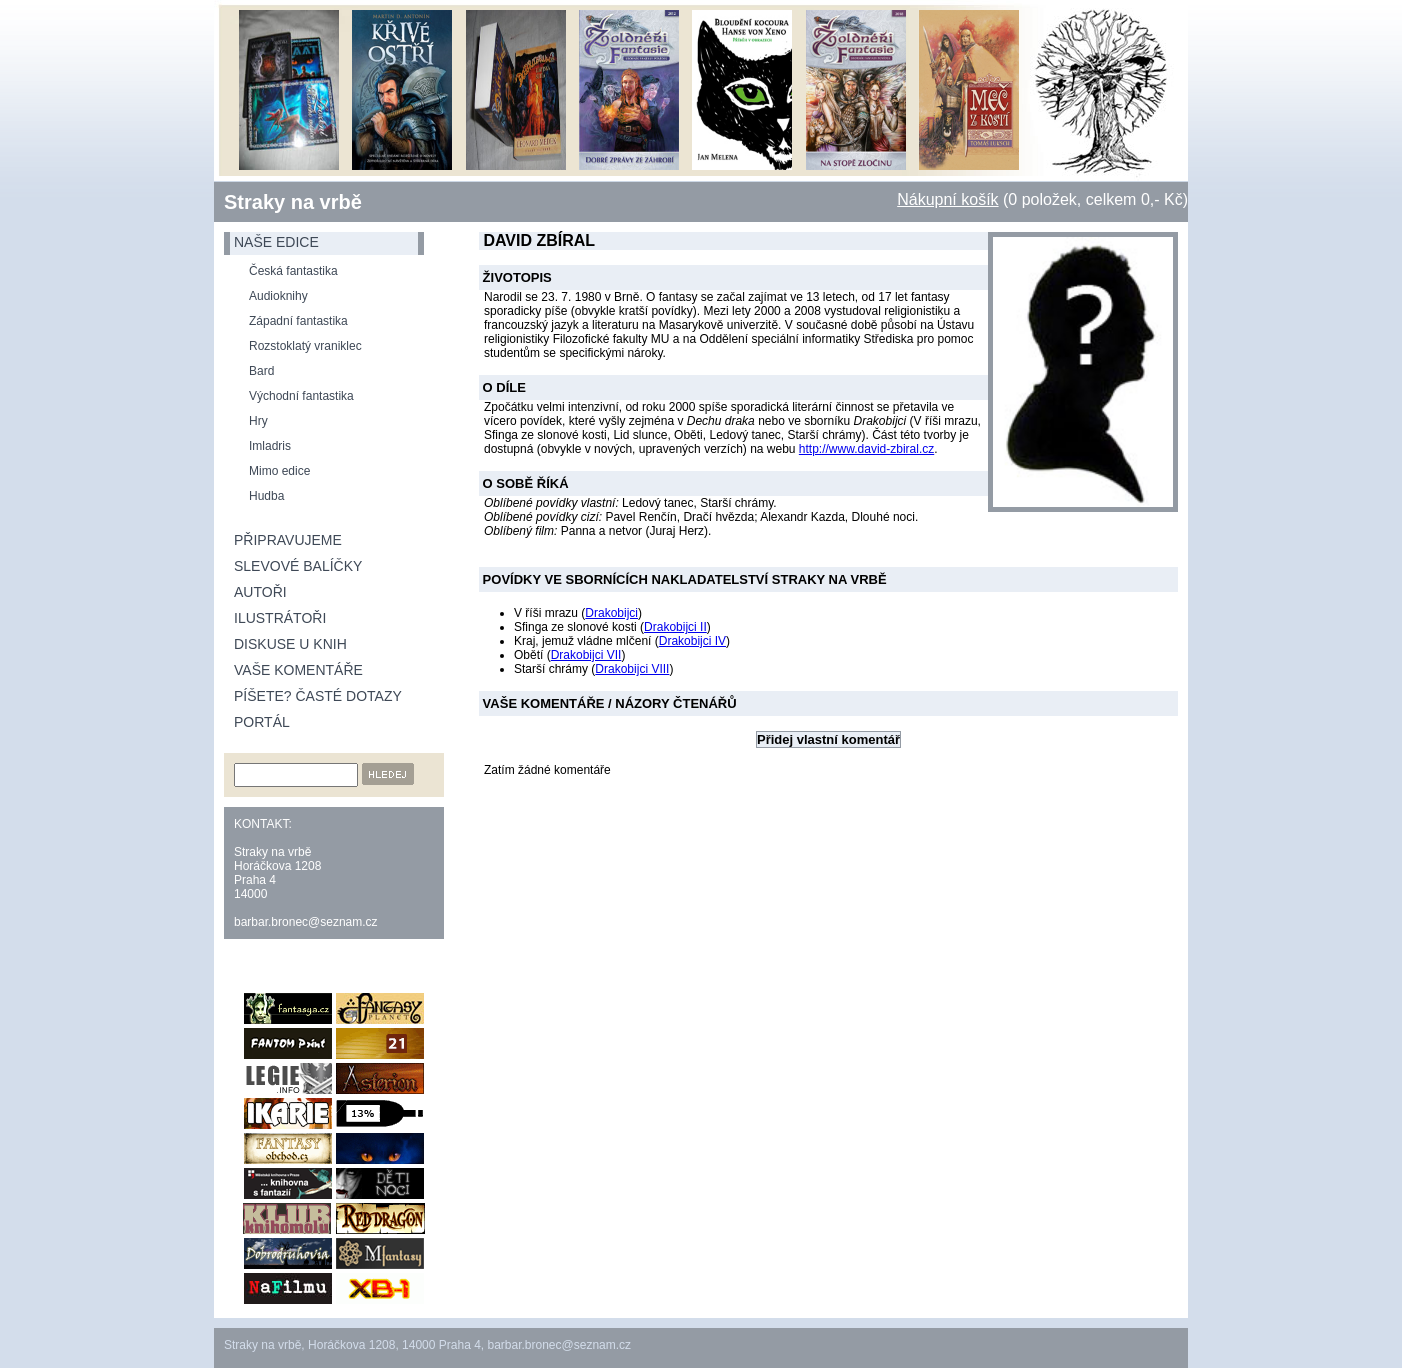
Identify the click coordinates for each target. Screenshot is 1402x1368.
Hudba (266, 496)
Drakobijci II (675, 627)
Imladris (270, 446)
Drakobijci (611, 613)
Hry (258, 421)
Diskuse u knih (290, 644)
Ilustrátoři (280, 618)
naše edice (276, 242)
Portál (262, 722)
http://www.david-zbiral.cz (866, 449)
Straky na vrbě (293, 202)
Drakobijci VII (586, 655)
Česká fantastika (293, 271)
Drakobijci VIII (632, 669)
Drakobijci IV (692, 641)
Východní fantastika (301, 396)
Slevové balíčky (298, 566)
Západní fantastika (298, 321)
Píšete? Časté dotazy (318, 696)
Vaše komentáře (298, 670)
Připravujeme (288, 540)
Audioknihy (278, 296)
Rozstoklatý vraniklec (305, 346)
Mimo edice (279, 471)
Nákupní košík (947, 199)
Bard (261, 371)
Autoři (260, 592)
